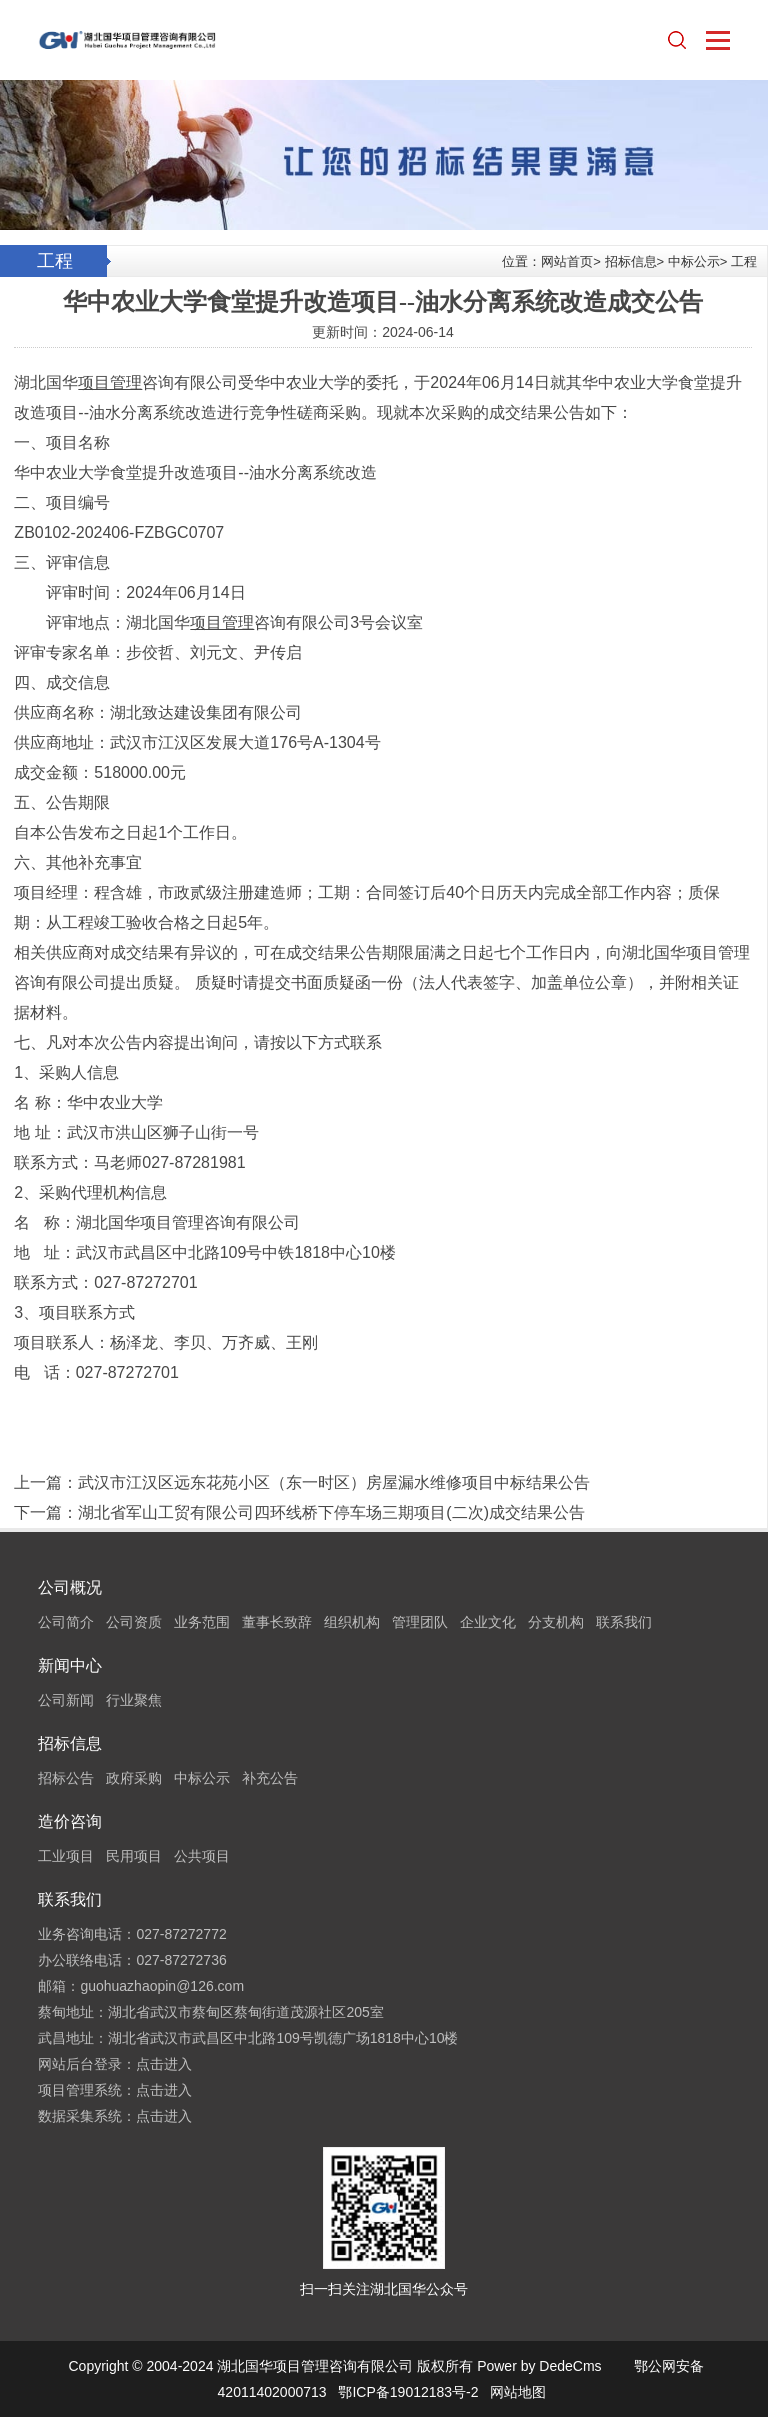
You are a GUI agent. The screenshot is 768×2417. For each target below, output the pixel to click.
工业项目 (66, 1856)
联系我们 (624, 1622)
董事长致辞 (277, 1622)
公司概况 (70, 1587)
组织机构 (352, 1622)
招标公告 (66, 1778)
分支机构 (556, 1622)
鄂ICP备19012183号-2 (408, 2392)
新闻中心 (70, 1665)
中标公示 (694, 261)
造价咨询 (70, 1821)
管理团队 (420, 1622)
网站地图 (518, 2392)
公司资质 (134, 1622)
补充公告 (270, 1778)
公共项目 (202, 1856)
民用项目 (134, 1856)
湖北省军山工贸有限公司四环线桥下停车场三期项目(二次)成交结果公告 (331, 1512)
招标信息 (631, 261)
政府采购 (134, 1778)
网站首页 (567, 261)
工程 (744, 261)
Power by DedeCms (539, 2366)
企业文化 (488, 1622)
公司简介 (66, 1622)
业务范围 (202, 1622)
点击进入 (164, 2064)
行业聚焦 (134, 1700)
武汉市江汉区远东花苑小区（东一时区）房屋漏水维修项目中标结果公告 (334, 1482)
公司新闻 (66, 1700)
